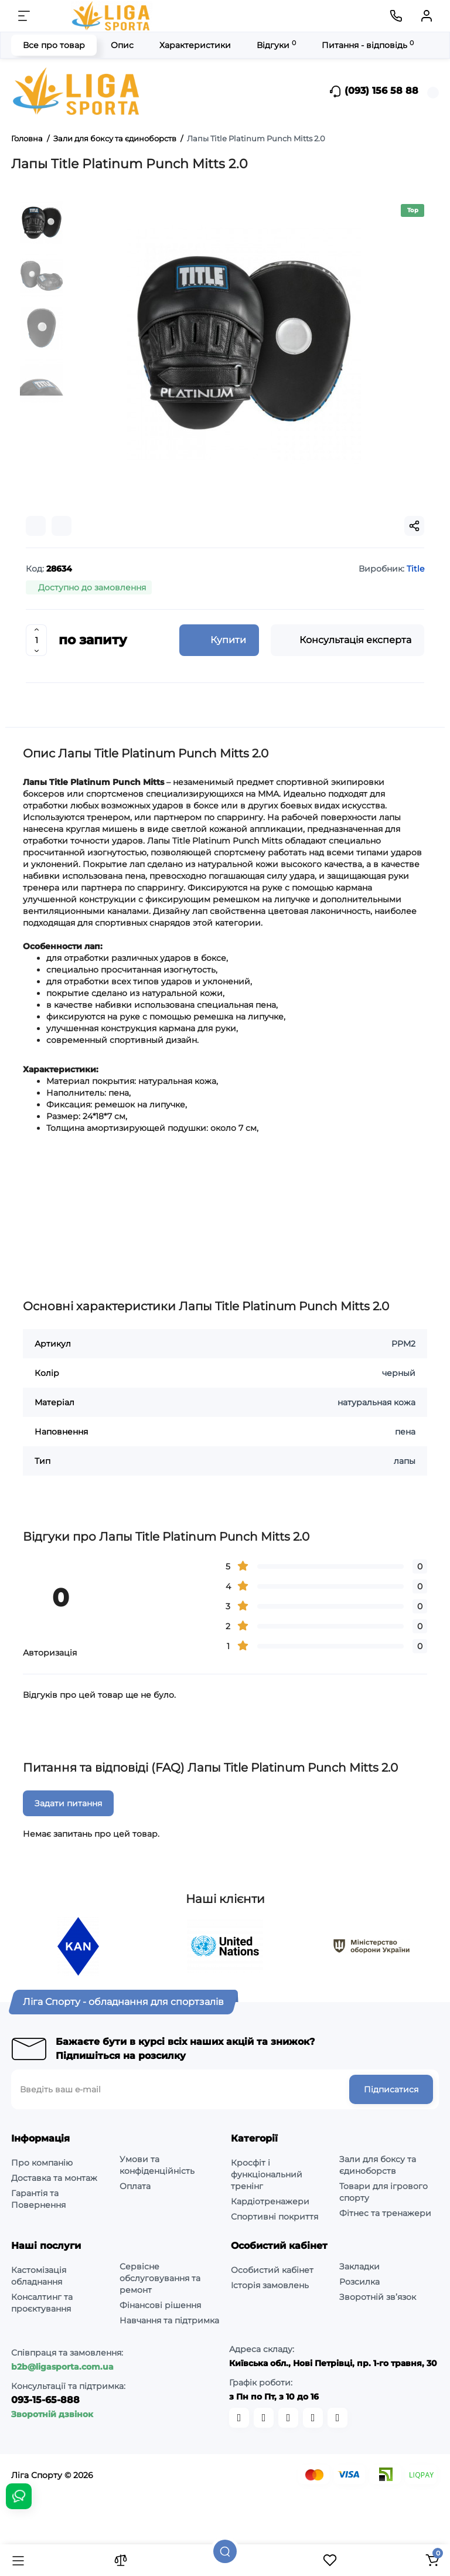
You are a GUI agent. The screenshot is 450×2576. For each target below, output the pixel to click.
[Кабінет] (426, 16)
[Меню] (24, 16)
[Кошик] (432, 2560)
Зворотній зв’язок (377, 2297)
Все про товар (54, 45)
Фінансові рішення (160, 2305)
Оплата (135, 2186)
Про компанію (42, 2162)
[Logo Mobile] (112, 15)
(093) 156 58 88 (373, 91)
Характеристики (195, 45)
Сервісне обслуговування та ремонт (160, 2278)
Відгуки (276, 44)
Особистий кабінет (272, 2270)
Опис (122, 45)
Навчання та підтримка (169, 2320)
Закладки (359, 2266)
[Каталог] (18, 2560)
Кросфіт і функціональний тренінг (266, 2174)
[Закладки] (330, 2560)
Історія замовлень (270, 2285)
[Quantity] (36, 640)
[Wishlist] (61, 526)
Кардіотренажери (270, 2201)
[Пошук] (225, 2551)
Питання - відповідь (368, 44)
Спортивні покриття (274, 2216)
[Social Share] (414, 526)
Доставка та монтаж (54, 2178)
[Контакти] (396, 16)
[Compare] (36, 526)
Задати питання (68, 1803)
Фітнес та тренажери (385, 2213)
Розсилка (359, 2281)
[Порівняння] (120, 2560)
